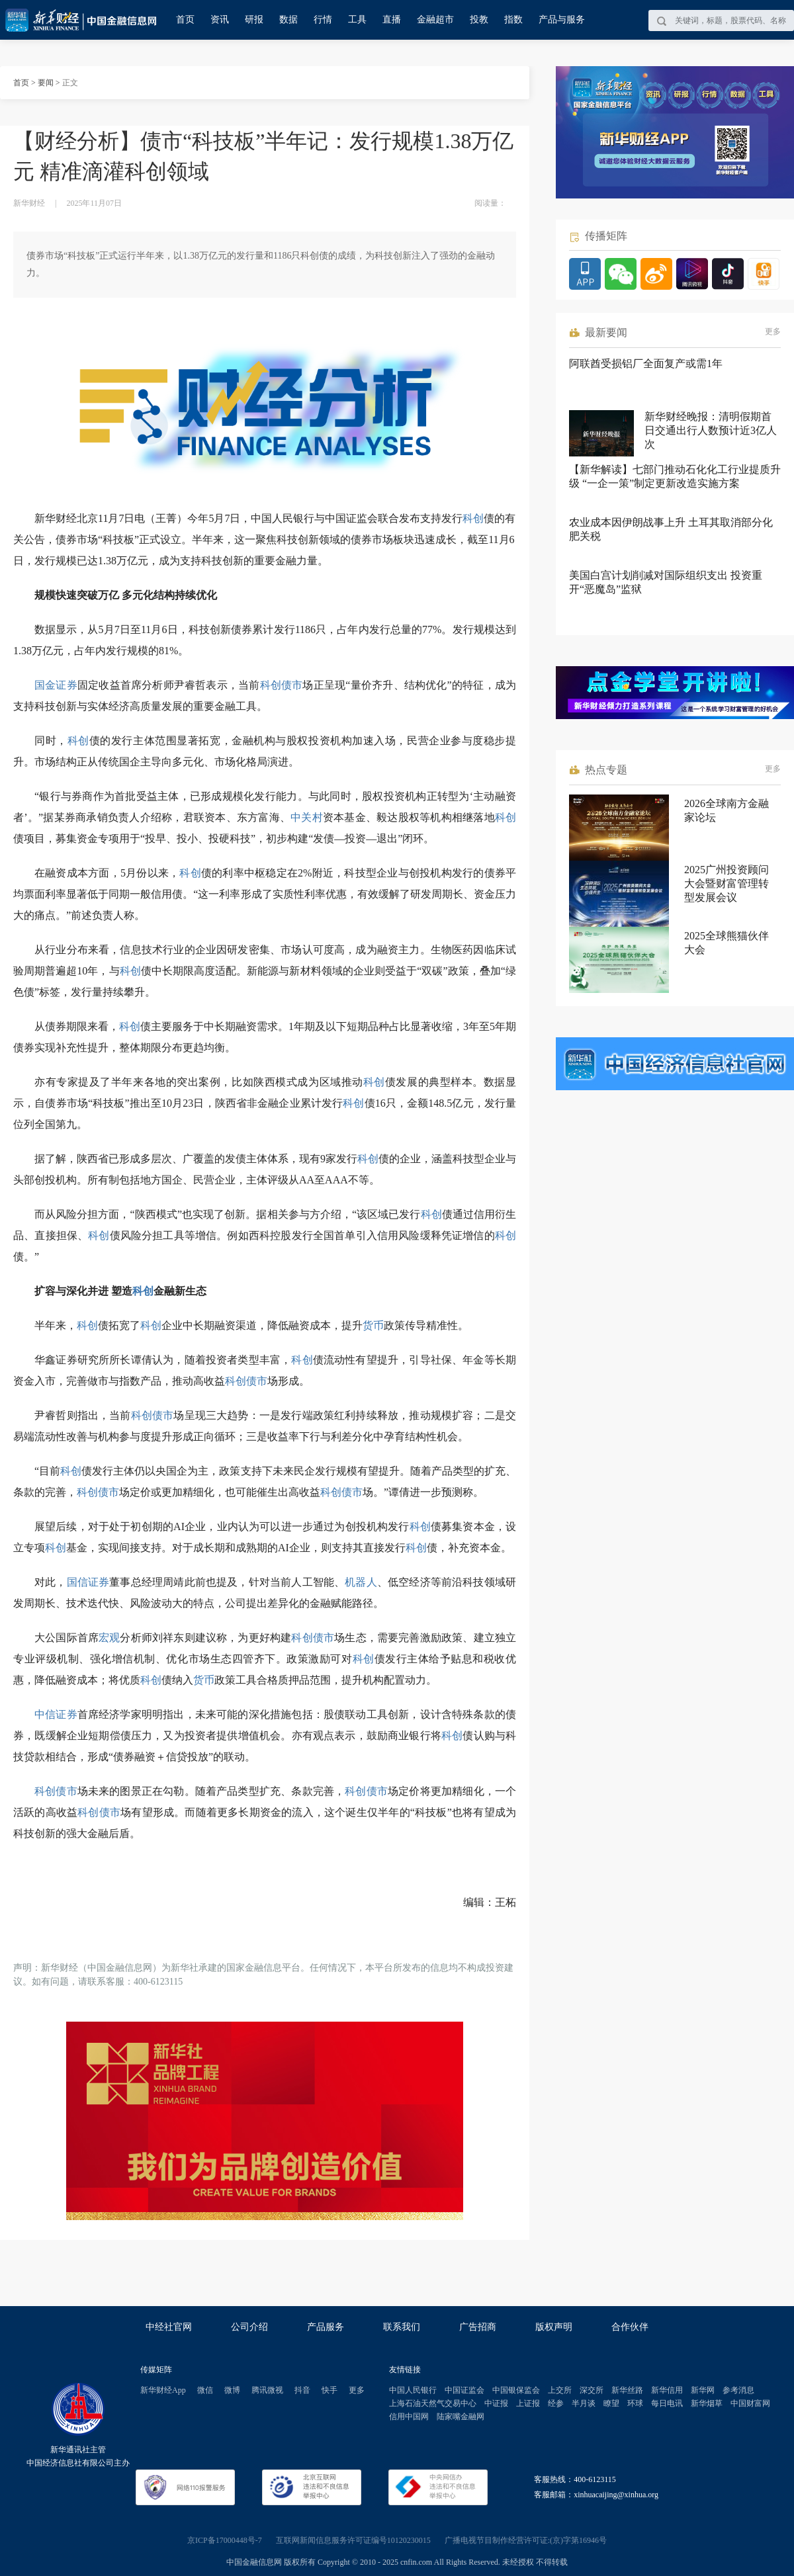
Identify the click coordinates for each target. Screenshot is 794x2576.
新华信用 (667, 2390)
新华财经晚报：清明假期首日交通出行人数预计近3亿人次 (710, 430)
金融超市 (435, 19)
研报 (254, 19)
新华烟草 (707, 2403)
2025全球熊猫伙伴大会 (726, 942)
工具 (357, 19)
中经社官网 (169, 2327)
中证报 (496, 2403)
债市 (291, 685)
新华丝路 (627, 2390)
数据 (288, 19)
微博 (232, 2390)
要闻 (46, 82)
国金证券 (55, 685)
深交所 (591, 2390)
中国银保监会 (516, 2390)
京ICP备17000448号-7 (224, 2540)
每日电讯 (667, 2403)
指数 (513, 19)
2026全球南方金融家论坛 (726, 810)
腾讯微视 (267, 2390)
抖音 (302, 2390)
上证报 (528, 2403)
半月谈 (584, 2403)
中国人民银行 (413, 2390)
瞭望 (611, 2403)
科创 (473, 518)
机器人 (361, 1582)
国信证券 (88, 1582)
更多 (773, 331)
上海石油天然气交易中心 (432, 2403)
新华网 (703, 2390)
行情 (323, 19)
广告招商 (477, 2327)
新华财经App (163, 2390)
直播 (391, 19)
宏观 (109, 1637)
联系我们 (401, 2327)
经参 (556, 2403)
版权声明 (553, 2327)
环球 (635, 2403)
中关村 (306, 817)
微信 (205, 2390)
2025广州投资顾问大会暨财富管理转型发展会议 (726, 883)
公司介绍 (249, 2327)
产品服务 (325, 2327)
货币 (373, 1325)
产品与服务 (562, 19)
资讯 (219, 19)
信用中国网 (409, 2416)
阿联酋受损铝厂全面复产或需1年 (646, 363)
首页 (185, 19)
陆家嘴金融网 (460, 2416)
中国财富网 (750, 2403)
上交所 (560, 2390)
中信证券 (55, 1714)
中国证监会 (464, 2390)
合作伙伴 (629, 2327)
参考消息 (738, 2390)
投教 (479, 19)
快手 (329, 2390)
